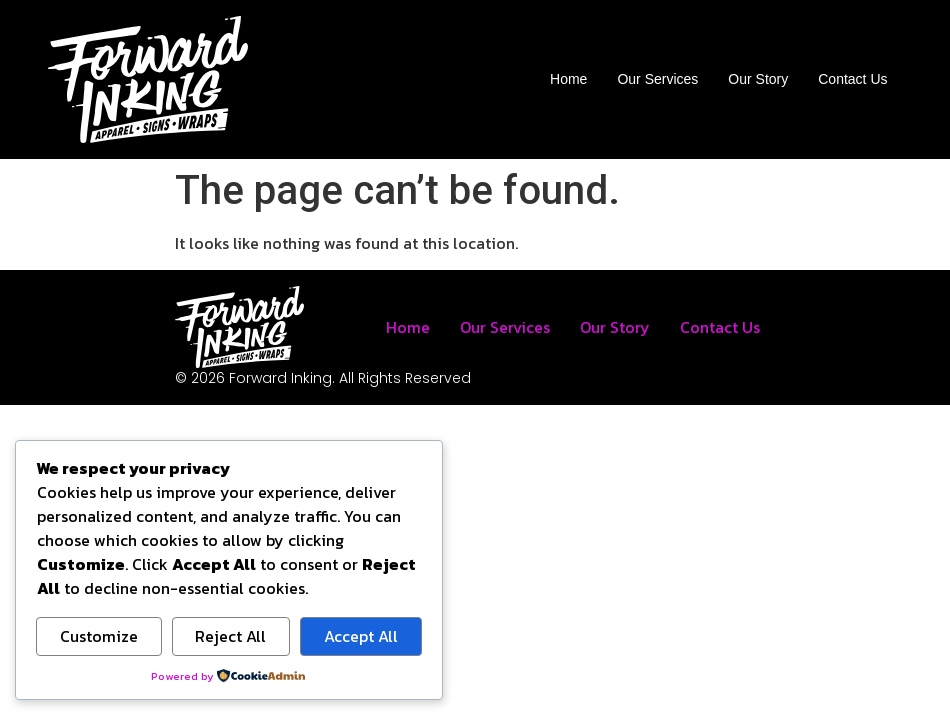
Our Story (758, 79)
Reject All (230, 636)
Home (568, 79)
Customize (99, 636)
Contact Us (852, 79)
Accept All (361, 636)
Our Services (657, 79)
